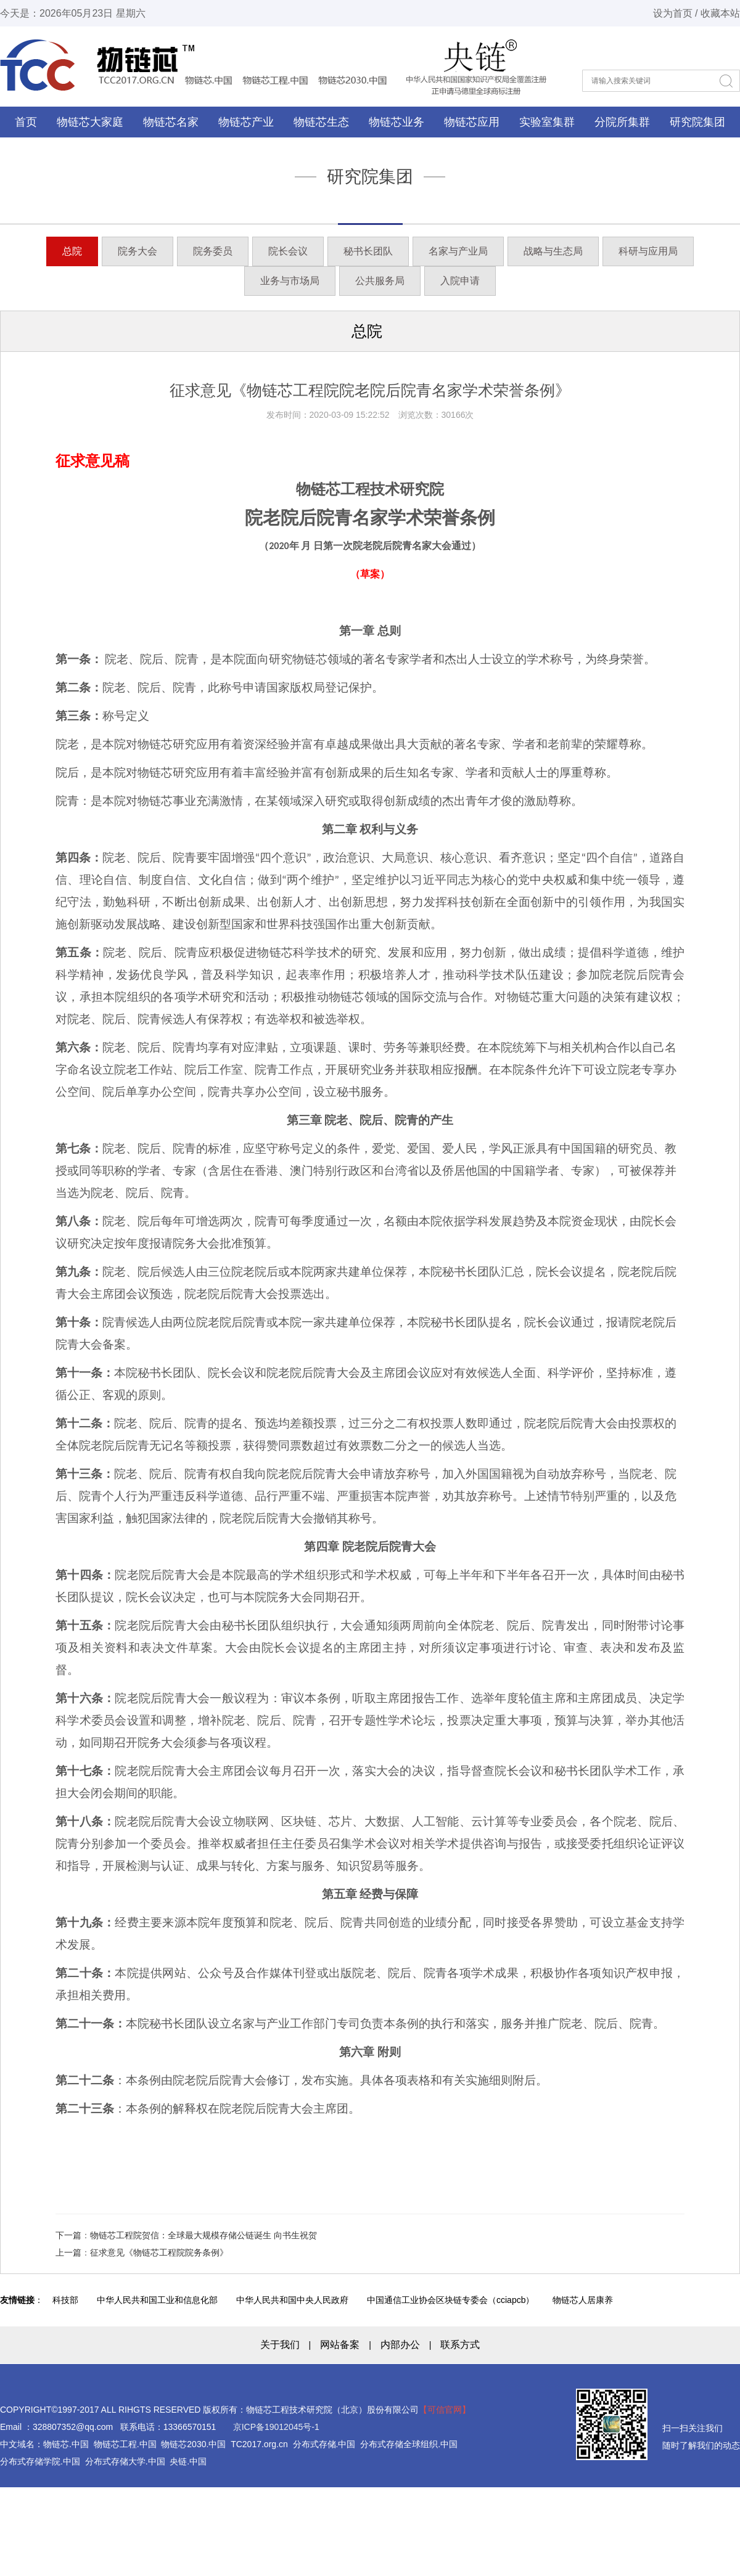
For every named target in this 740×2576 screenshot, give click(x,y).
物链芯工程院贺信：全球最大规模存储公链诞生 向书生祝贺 (203, 2235)
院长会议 (288, 251)
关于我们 (280, 2344)
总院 (72, 251)
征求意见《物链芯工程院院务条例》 (159, 2252)
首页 (26, 122)
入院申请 (460, 280)
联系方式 (460, 2344)
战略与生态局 (553, 251)
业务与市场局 (289, 280)
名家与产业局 (458, 251)
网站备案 (340, 2344)
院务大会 (137, 251)
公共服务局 (380, 280)
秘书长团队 (368, 251)
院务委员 (212, 251)
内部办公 (400, 2344)
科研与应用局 (648, 251)
